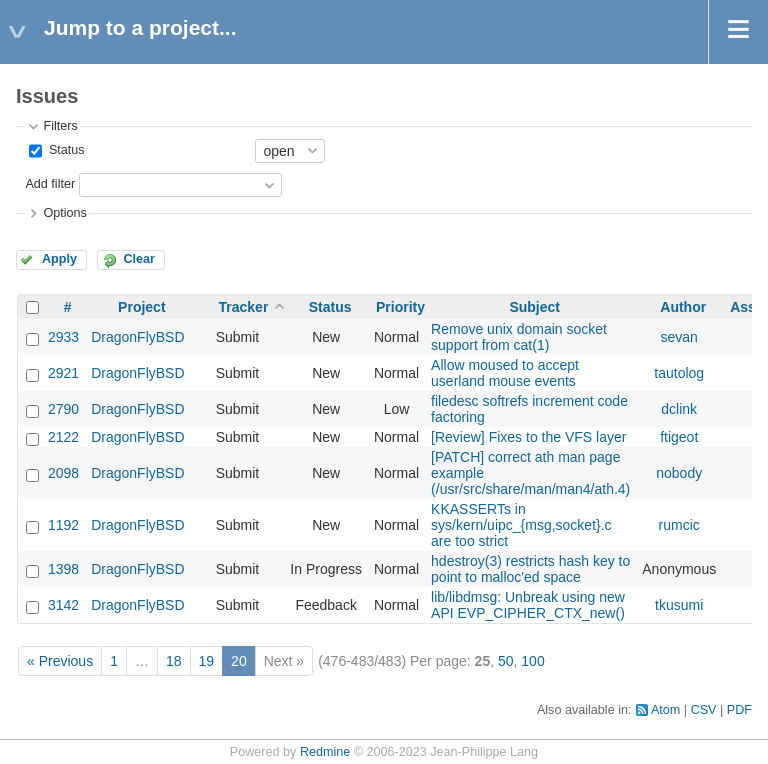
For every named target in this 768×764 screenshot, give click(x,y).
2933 (63, 337)
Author (683, 307)
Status (64, 150)
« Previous (60, 661)
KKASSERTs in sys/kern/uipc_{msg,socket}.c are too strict (521, 525)
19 (207, 661)
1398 (63, 569)
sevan (679, 337)
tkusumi (679, 605)
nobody (679, 473)
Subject (534, 307)
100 (532, 661)
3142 (63, 605)
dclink (679, 409)
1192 (63, 525)
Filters (60, 126)
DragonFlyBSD (137, 337)
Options (64, 213)
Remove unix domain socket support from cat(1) (519, 337)
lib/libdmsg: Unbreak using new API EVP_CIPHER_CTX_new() (528, 605)
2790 (63, 409)
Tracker (244, 307)
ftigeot (679, 437)
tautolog (679, 373)
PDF (739, 710)
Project (141, 307)
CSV (704, 710)
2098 (63, 473)
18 (174, 661)
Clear (139, 259)
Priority (400, 307)
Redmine (325, 752)
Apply (59, 259)
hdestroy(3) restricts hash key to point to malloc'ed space (530, 569)
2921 (63, 373)
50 (506, 661)
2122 (63, 437)
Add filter (50, 184)
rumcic (679, 525)
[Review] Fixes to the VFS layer (528, 437)
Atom (665, 710)
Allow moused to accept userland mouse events (505, 373)
